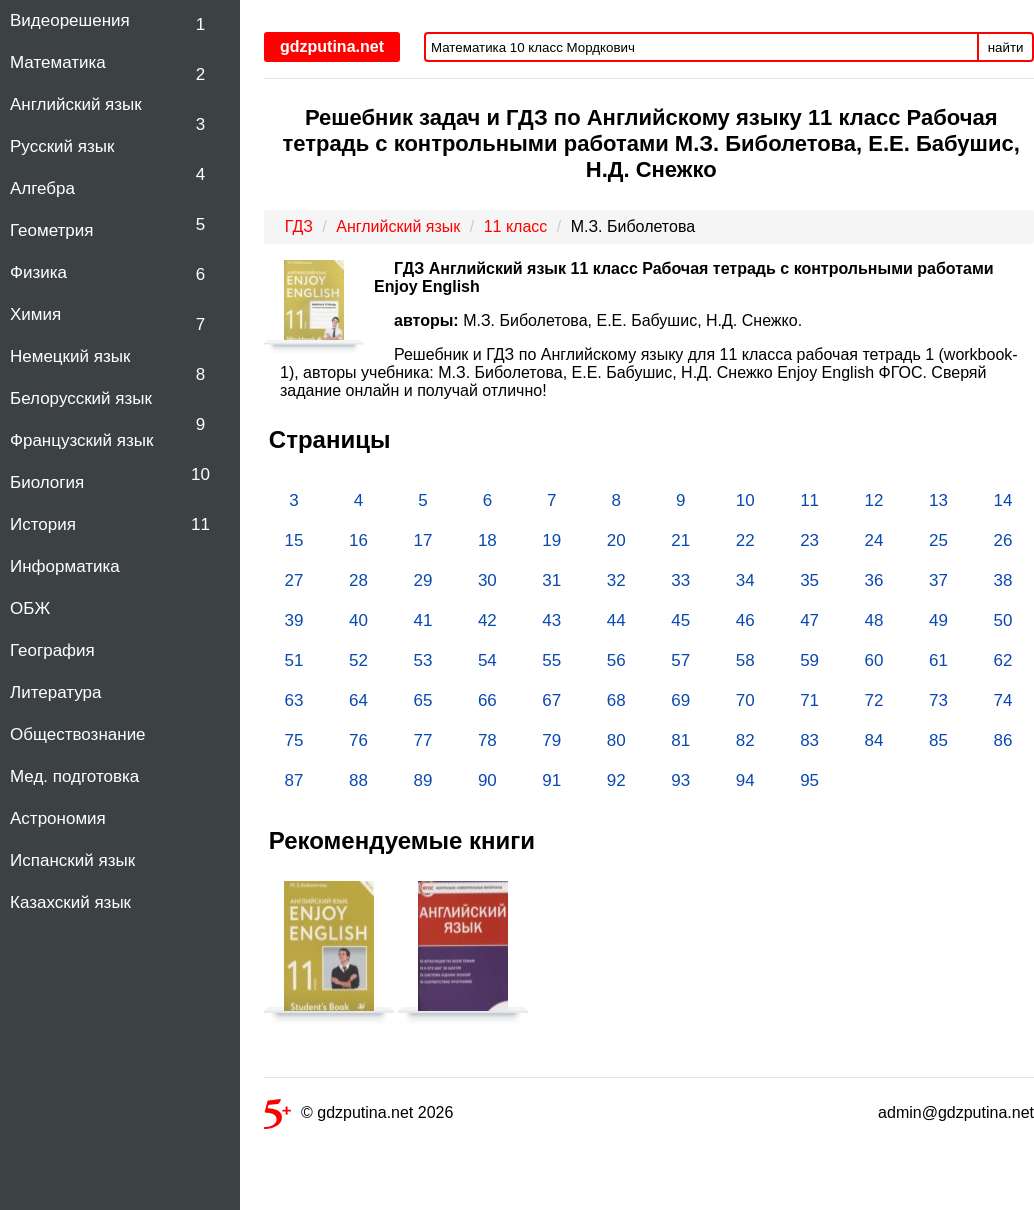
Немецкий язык (70, 356)
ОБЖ (30, 608)
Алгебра (42, 188)
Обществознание (78, 734)
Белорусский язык (81, 398)
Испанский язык (72, 860)
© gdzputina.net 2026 (358, 1116)
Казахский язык (70, 902)
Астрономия (58, 818)
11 (200, 524)
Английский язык (76, 104)
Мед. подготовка (74, 776)
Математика (58, 62)
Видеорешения (70, 20)
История (43, 524)
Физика (38, 272)
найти (1006, 47)
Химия (35, 314)
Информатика (65, 566)
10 (200, 474)
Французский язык (81, 440)
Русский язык (62, 146)
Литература (55, 692)
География (52, 650)
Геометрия (52, 230)
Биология (47, 482)
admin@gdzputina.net (956, 1112)
